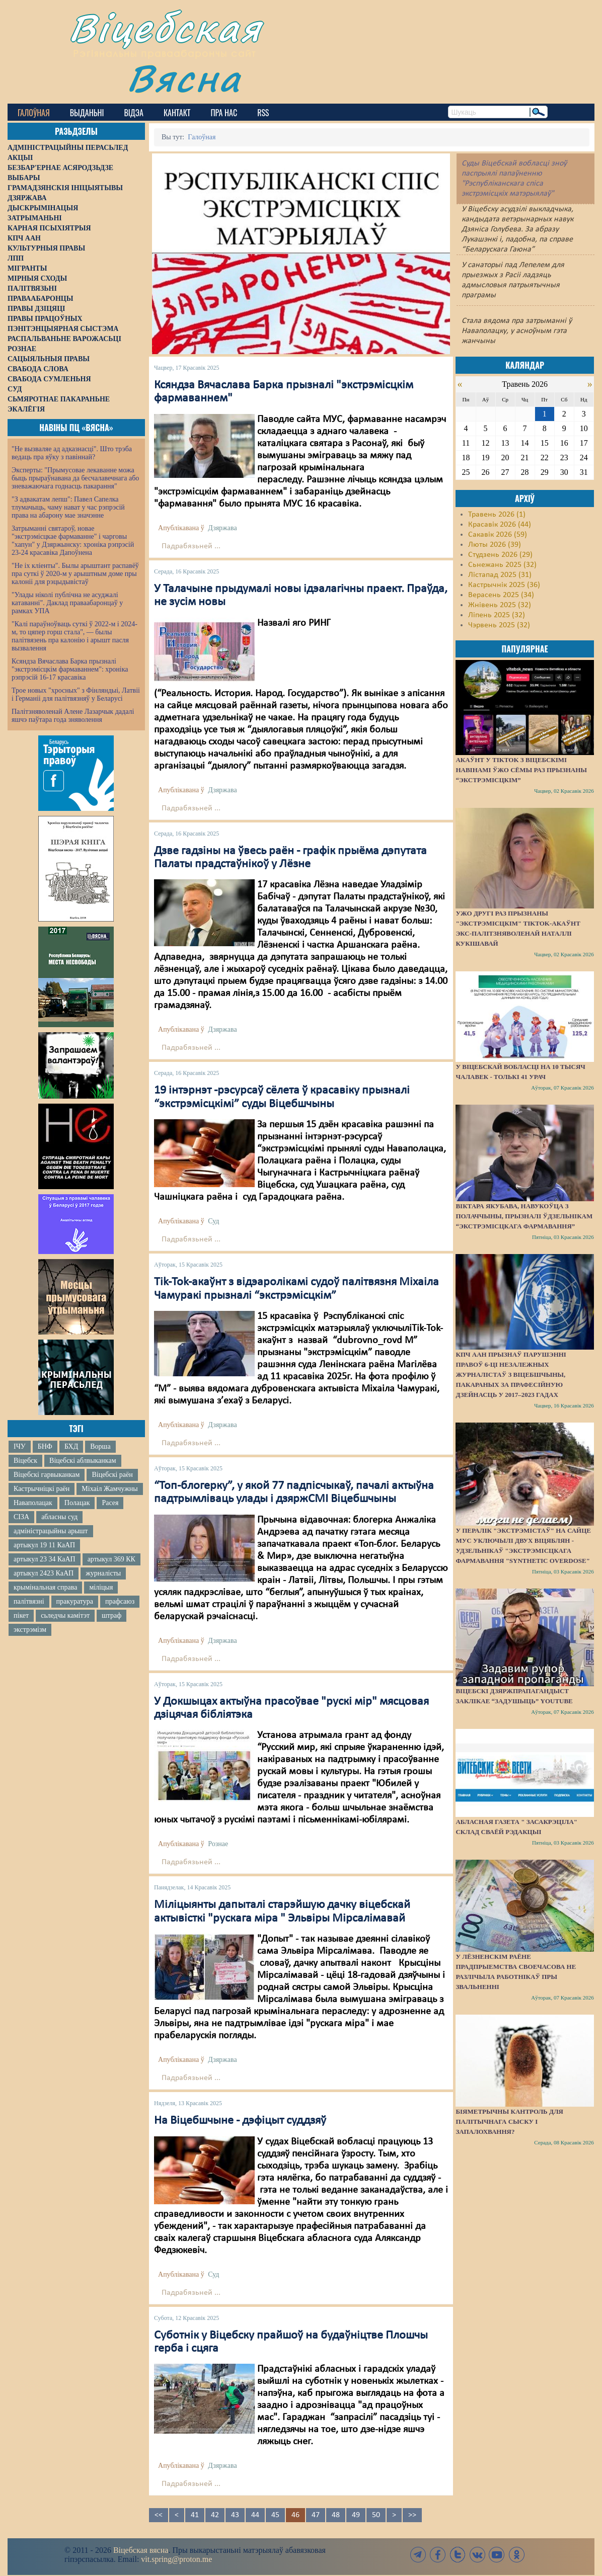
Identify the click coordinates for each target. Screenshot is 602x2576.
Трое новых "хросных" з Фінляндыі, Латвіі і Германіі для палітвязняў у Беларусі (76, 694)
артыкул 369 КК (111, 1559)
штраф (111, 1615)
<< (159, 2515)
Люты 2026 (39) (494, 545)
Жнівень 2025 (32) (499, 605)
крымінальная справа (45, 1587)
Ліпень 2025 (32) (496, 615)
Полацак (77, 1503)
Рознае (218, 1844)
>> (412, 2515)
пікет (21, 1615)
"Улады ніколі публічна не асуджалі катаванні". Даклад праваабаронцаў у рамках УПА (67, 603)
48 (336, 2515)
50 (376, 2515)
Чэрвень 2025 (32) (499, 625)
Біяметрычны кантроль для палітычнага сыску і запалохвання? (509, 2121)
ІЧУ (20, 1446)
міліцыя (101, 1587)
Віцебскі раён (112, 1474)
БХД (71, 1446)
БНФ (45, 1446)
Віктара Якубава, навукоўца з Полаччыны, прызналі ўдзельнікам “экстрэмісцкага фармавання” (524, 1216)
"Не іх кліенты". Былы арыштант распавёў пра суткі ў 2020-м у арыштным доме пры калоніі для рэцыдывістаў (75, 574)
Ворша (100, 1446)
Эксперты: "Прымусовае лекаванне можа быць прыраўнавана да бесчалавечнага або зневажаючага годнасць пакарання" (75, 478)
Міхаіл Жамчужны (109, 1488)
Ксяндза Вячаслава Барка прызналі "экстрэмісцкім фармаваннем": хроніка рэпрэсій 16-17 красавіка (70, 669)
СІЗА (21, 1517)
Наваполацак (33, 1503)
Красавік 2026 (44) (499, 525)
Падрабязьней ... (191, 546)
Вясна (184, 78)
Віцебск (25, 1460)
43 (235, 2515)
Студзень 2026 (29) (500, 555)
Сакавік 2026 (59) (497, 535)
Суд (213, 1221)
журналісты (103, 1573)
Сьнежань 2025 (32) (502, 565)
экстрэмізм (30, 1629)
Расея (110, 1503)
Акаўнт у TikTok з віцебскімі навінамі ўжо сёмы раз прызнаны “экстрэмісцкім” (521, 770)
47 (316, 2515)
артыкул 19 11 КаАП (44, 1545)
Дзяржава (222, 528)
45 (275, 2515)
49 (356, 2515)
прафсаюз (119, 1601)
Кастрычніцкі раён (41, 1488)
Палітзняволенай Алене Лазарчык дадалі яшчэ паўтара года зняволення (73, 715)
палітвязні (29, 1601)
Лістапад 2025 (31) (500, 575)
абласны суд (59, 1517)
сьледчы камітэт (65, 1615)
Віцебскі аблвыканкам (82, 1460)
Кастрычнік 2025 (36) (504, 585)
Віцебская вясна (140, 2550)
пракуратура (74, 1601)
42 (215, 2515)
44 (255, 2515)
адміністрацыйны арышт (51, 1531)
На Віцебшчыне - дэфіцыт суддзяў (240, 2121)
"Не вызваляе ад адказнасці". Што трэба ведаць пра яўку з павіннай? (72, 453)
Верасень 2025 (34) (501, 595)
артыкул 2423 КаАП (43, 1573)
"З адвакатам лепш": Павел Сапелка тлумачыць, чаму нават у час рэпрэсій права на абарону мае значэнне (68, 507)
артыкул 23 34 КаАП (45, 1559)
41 (195, 2515)
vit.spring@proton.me (176, 2559)
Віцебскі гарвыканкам (47, 1474)
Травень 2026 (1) (496, 515)
